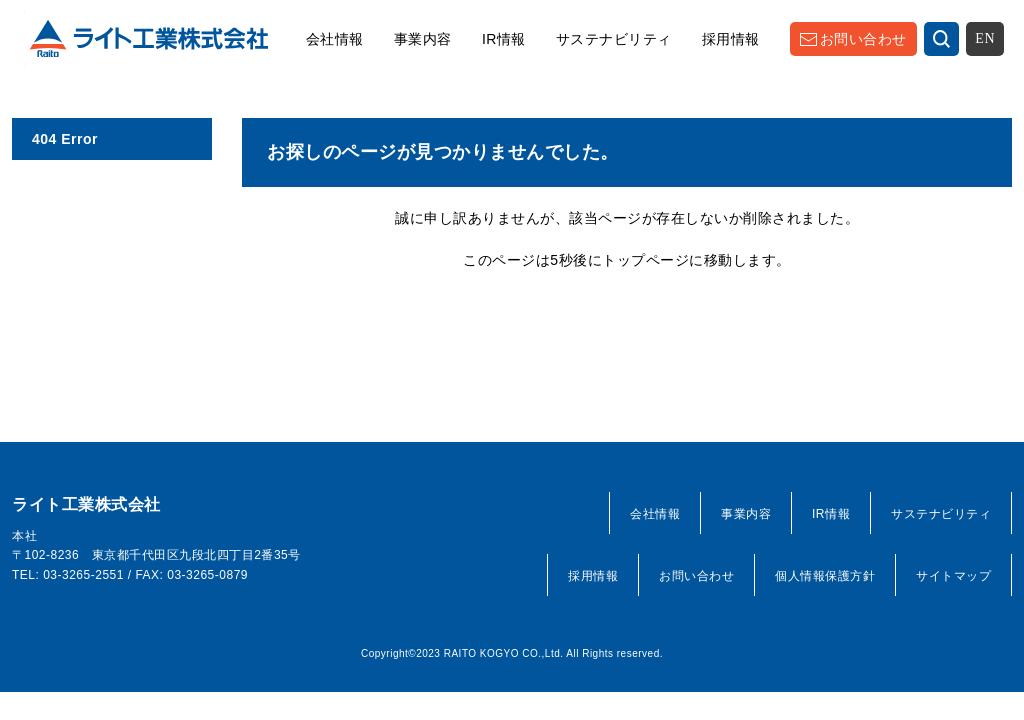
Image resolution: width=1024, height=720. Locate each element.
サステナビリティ (614, 39)
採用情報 (731, 39)
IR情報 (504, 39)
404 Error (65, 139)
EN (985, 38)
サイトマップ (953, 576)
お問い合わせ (863, 39)
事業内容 (423, 39)
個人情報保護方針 (825, 576)
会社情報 (335, 39)
